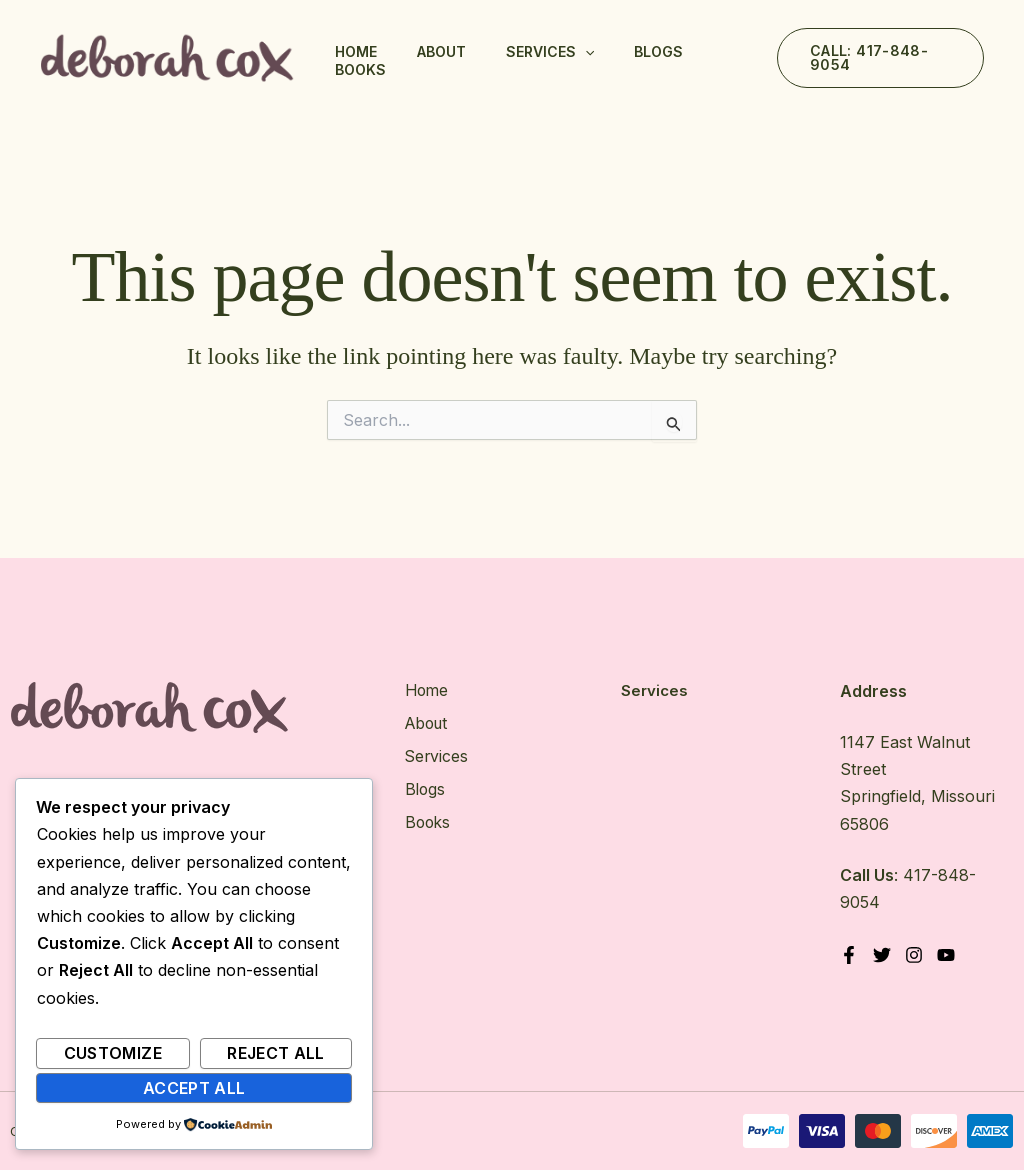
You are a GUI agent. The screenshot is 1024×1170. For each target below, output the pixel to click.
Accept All (194, 1088)
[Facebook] (849, 955)
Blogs (658, 51)
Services (550, 52)
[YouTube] (948, 955)
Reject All (276, 1053)
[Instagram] (915, 955)
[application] (585, 52)
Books (360, 69)
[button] (880, 58)
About (441, 51)
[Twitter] (882, 955)
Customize (113, 1053)
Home (356, 51)
